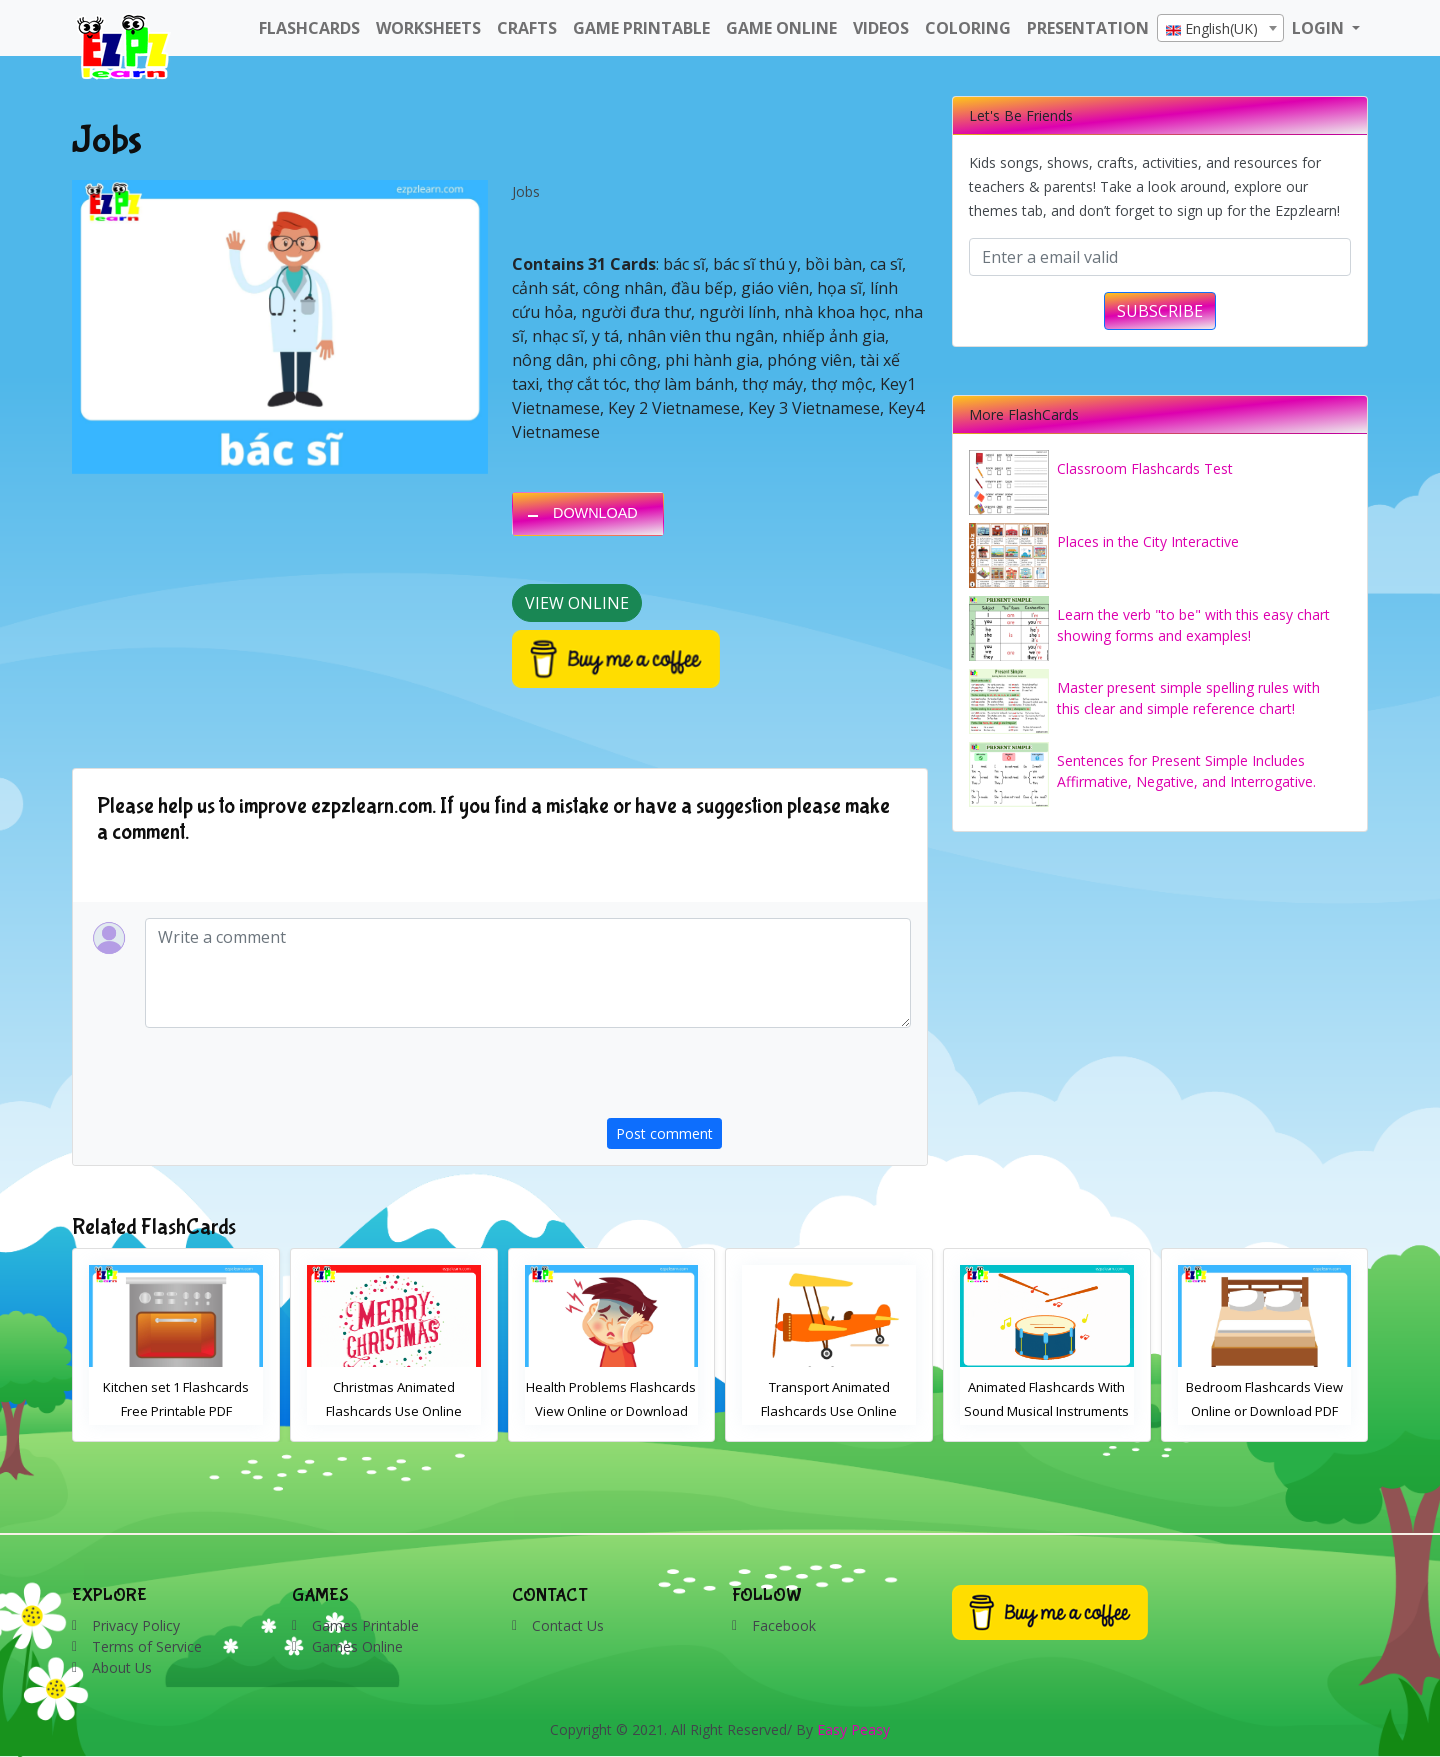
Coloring (968, 28)
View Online (577, 603)
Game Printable (641, 28)
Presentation (1088, 28)
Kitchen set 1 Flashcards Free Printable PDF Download (394, 1411)
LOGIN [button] (1320, 28)
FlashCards (309, 28)
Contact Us (568, 1625)
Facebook (784, 1625)
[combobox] (1220, 28)
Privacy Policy (136, 1625)
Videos (881, 28)
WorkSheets (428, 28)
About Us (122, 1667)
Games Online (357, 1646)
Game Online (781, 28)
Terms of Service (147, 1646)
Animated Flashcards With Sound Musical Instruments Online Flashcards (1264, 1411)
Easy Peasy (853, 1729)
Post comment (664, 1133)
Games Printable (365, 1625)
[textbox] (1220, 29)
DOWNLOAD (595, 513)
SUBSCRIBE (1160, 311)
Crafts (527, 28)
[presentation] (759, 1079)
